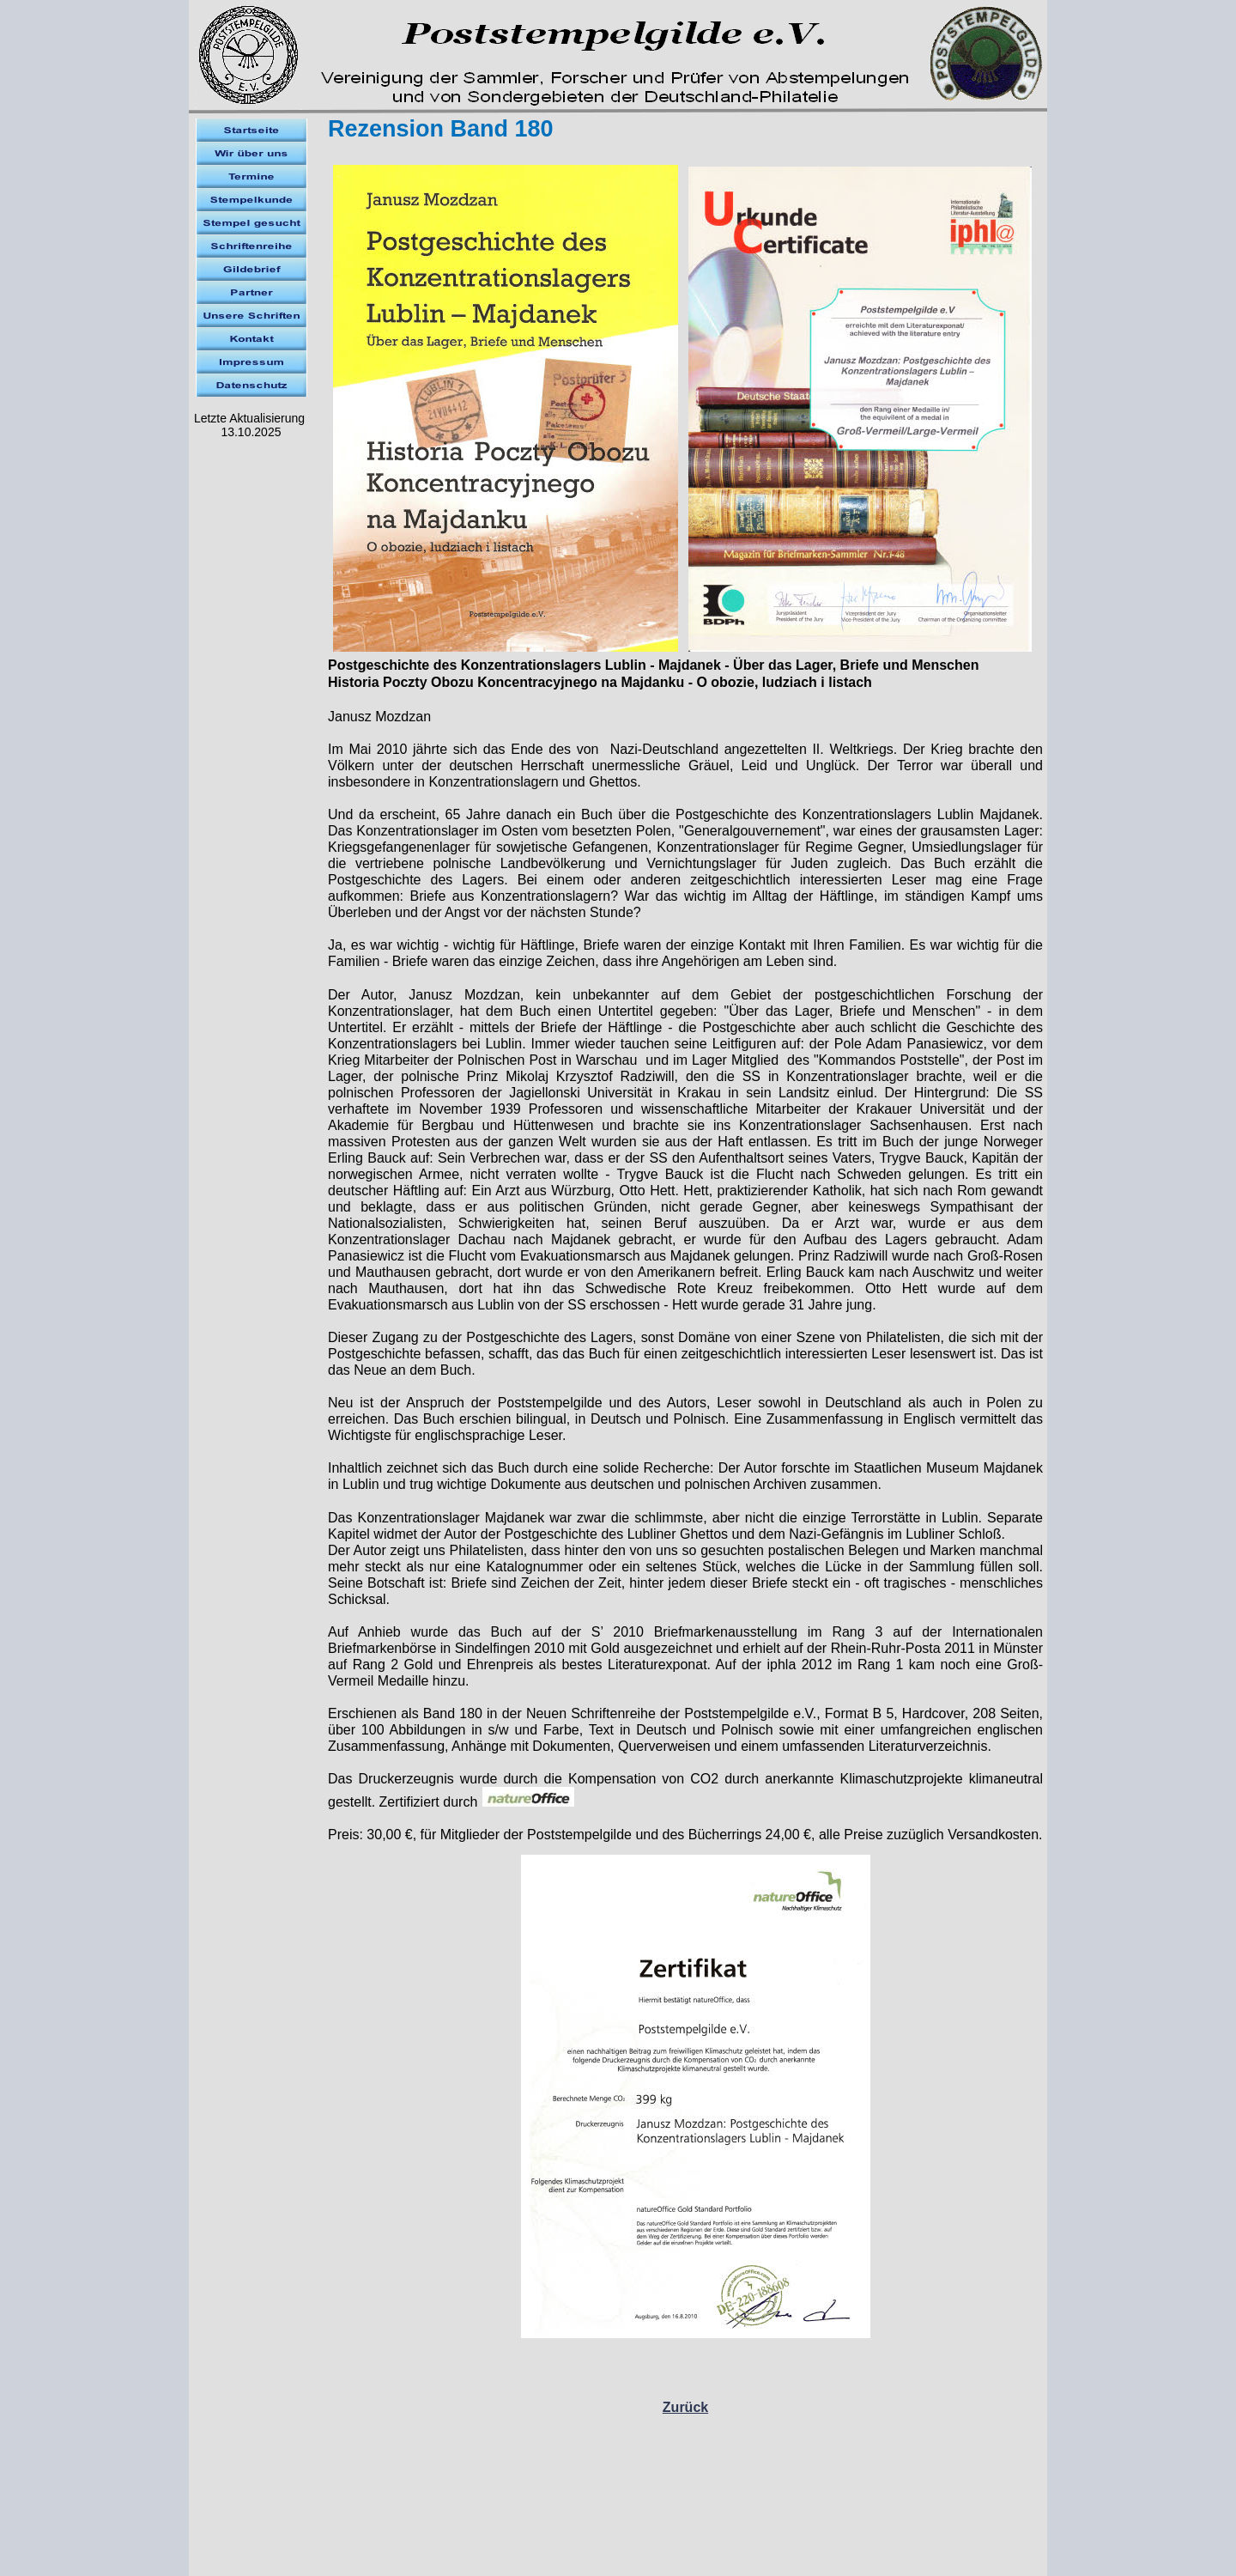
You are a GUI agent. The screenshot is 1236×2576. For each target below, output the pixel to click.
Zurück (685, 2407)
